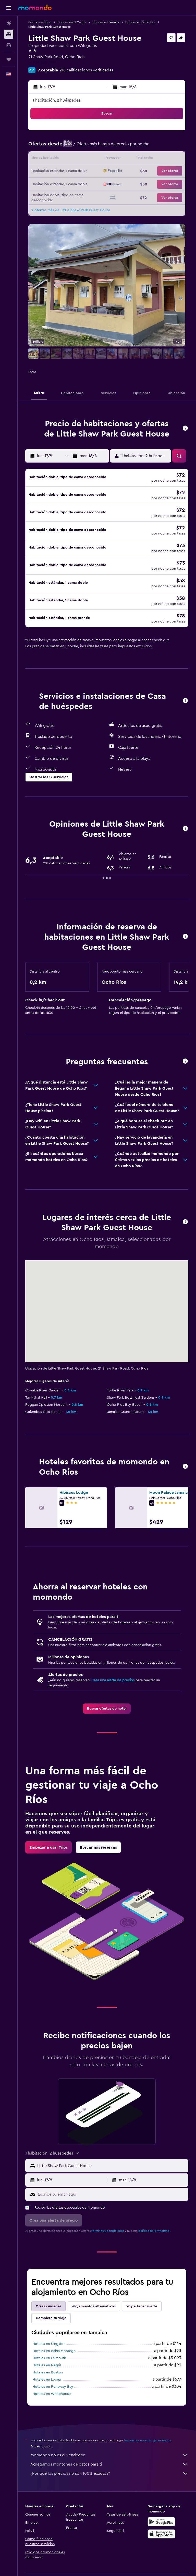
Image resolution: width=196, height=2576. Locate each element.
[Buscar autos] (8, 45)
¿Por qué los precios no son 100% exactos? (109, 2460)
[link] (107, 1695)
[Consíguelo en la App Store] (161, 2520)
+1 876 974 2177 (42, 63)
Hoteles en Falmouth (49, 2344)
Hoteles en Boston (47, 2358)
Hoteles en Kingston (49, 2330)
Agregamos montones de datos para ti (109, 2450)
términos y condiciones (107, 2217)
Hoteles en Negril (46, 2351)
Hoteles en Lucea (46, 2366)
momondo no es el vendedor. (109, 2441)
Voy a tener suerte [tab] (141, 2292)
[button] (8, 8)
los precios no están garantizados (147, 2426)
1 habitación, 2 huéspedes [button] (56, 100)
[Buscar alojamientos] (8, 34)
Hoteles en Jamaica (105, 22)
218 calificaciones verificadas (86, 70)
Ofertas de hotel (39, 22)
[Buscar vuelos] (8, 23)
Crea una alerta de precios (112, 1666)
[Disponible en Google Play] (161, 2507)
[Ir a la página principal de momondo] (35, 7)
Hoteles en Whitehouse (51, 2380)
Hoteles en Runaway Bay (52, 2373)
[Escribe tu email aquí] (111, 2180)
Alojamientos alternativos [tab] (94, 2292)
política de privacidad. (154, 2217)
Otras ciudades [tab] (48, 2292)
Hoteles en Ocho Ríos (140, 22)
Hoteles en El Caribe (71, 22)
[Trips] (8, 59)
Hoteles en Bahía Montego (54, 2337)
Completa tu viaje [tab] (51, 2304)
